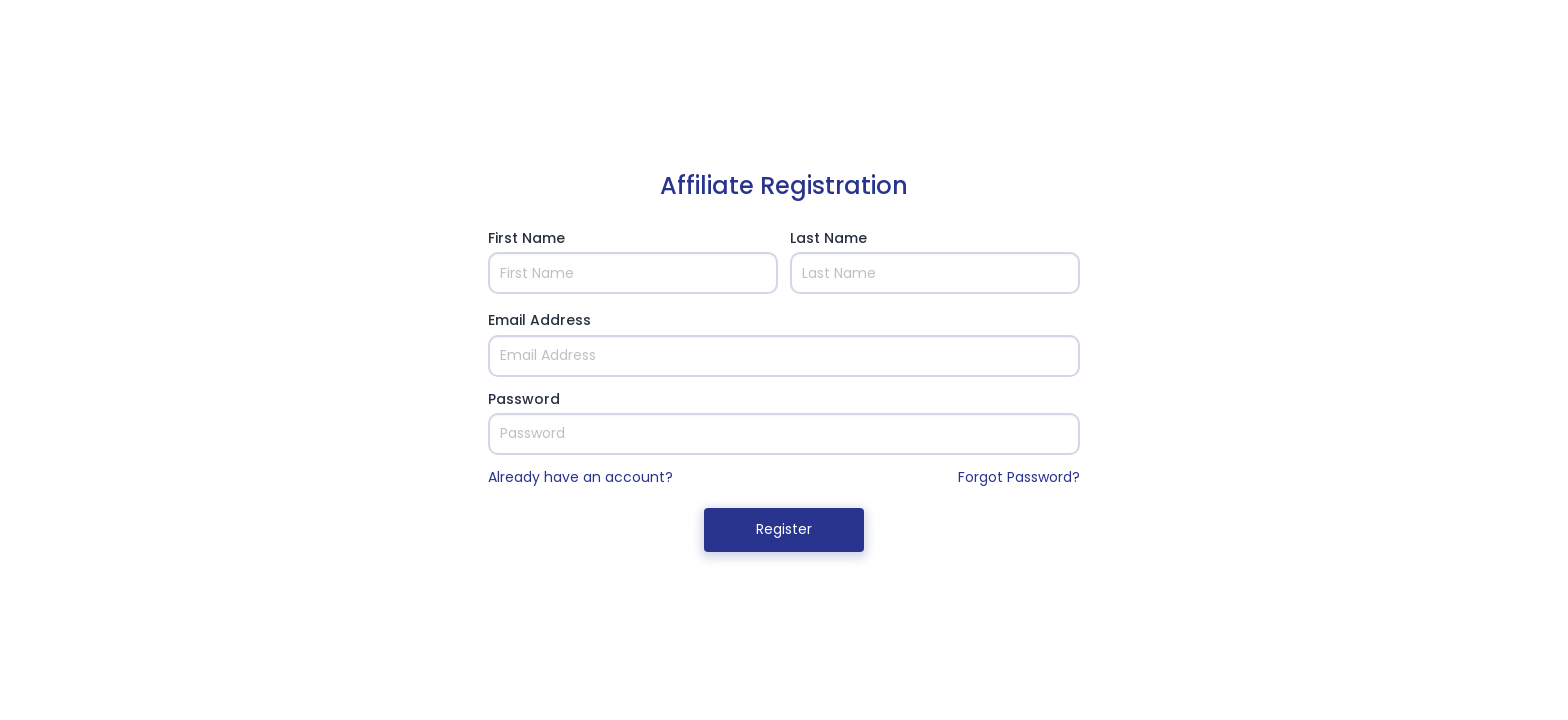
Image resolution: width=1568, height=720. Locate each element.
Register (784, 529)
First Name (526, 238)
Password (524, 399)
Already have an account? (580, 477)
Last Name (828, 238)
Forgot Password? (1019, 477)
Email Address (539, 320)
